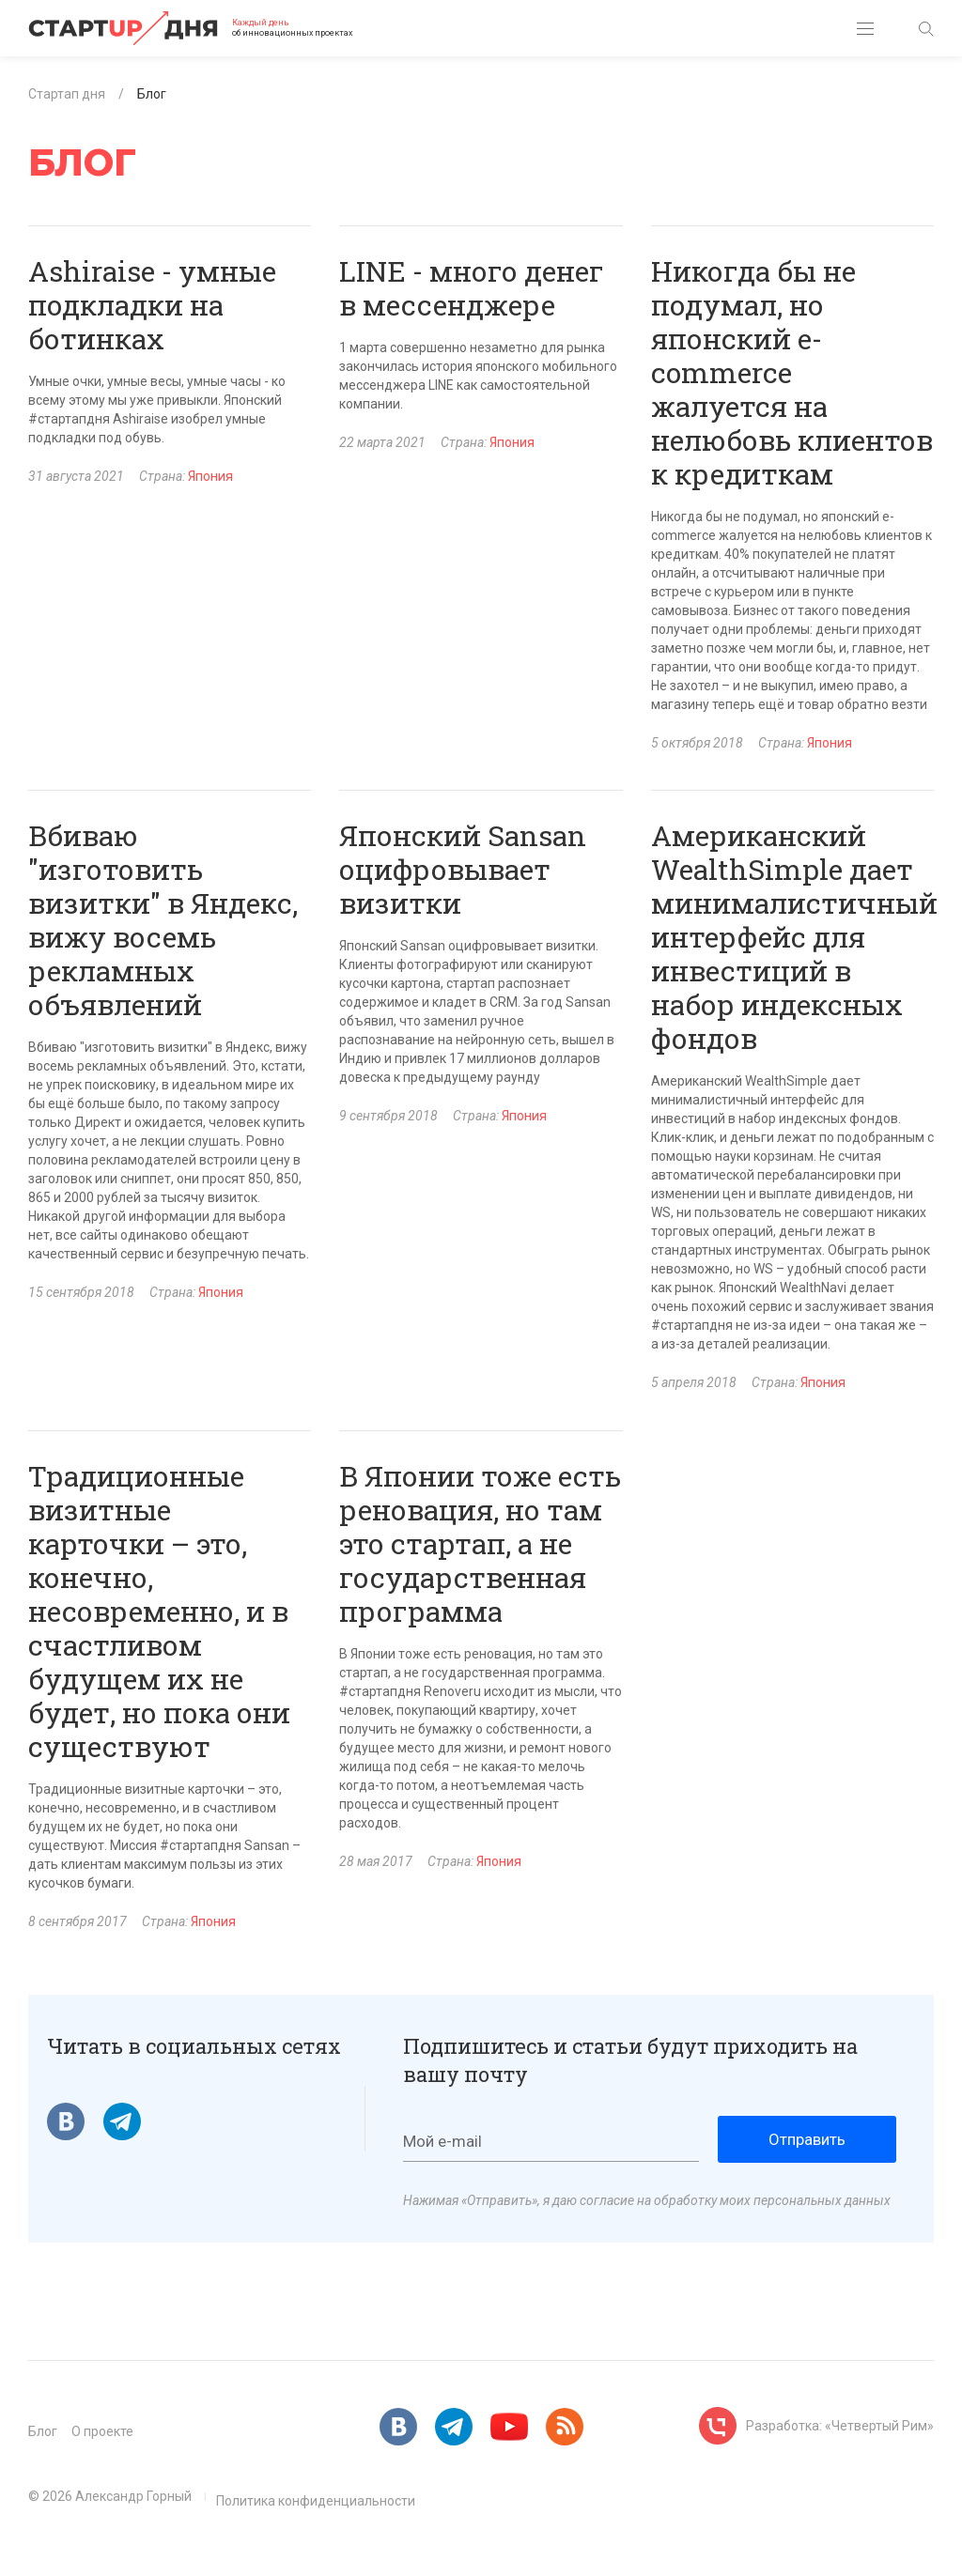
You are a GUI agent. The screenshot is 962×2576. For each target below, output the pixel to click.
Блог (42, 2431)
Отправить (807, 2139)
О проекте (102, 2431)
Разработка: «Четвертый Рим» (840, 2425)
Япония (210, 476)
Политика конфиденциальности (315, 2500)
